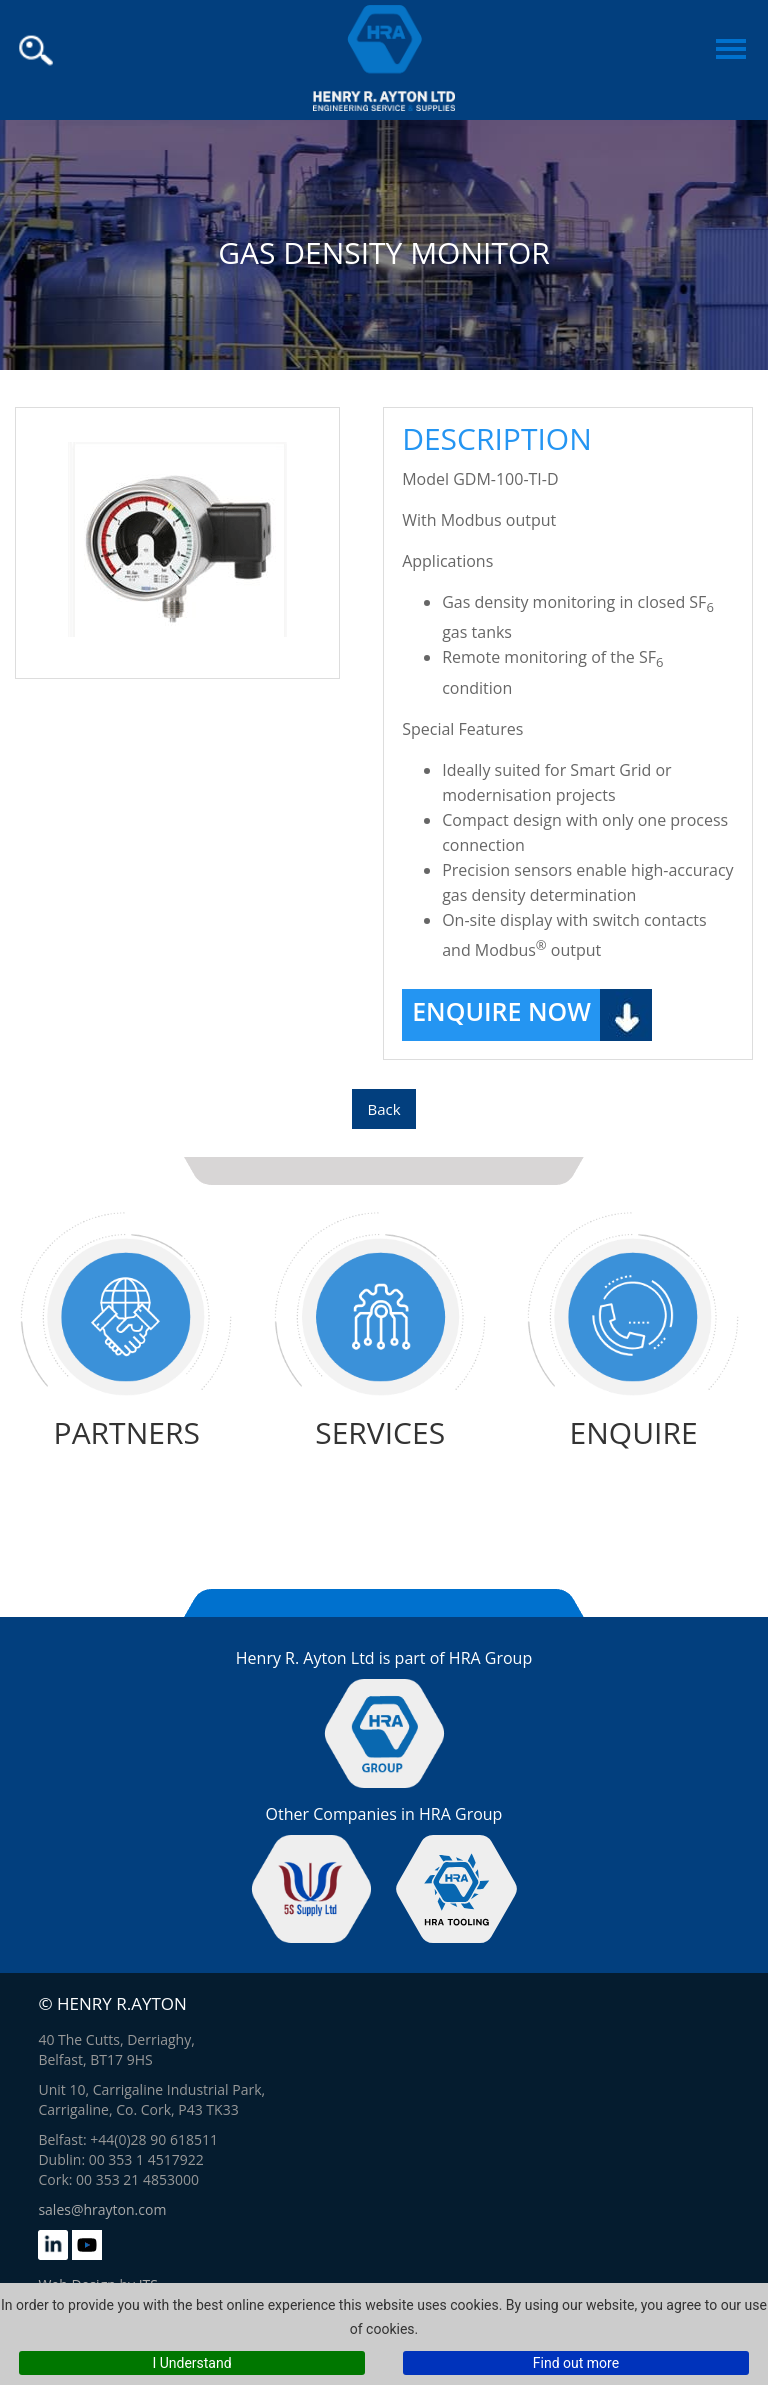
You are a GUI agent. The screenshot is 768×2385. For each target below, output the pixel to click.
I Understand (191, 2363)
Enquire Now (501, 1011)
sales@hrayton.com (102, 2209)
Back (383, 1109)
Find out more (576, 2363)
